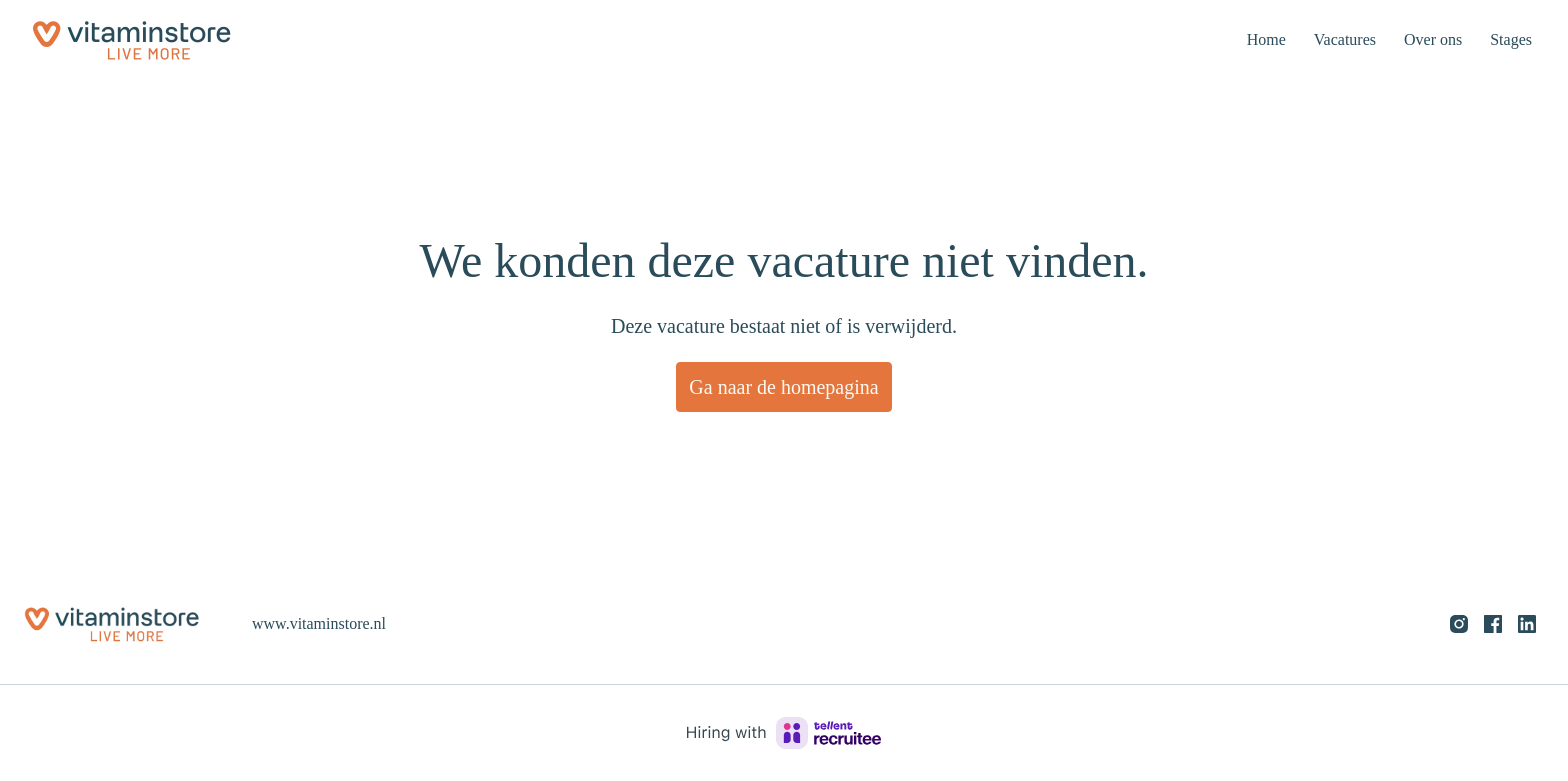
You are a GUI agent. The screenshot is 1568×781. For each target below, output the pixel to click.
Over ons (1424, 39)
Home (1246, 39)
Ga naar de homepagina (784, 387)
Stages (1507, 39)
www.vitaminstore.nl (324, 623)
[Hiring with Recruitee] (784, 733)
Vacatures (1330, 39)
